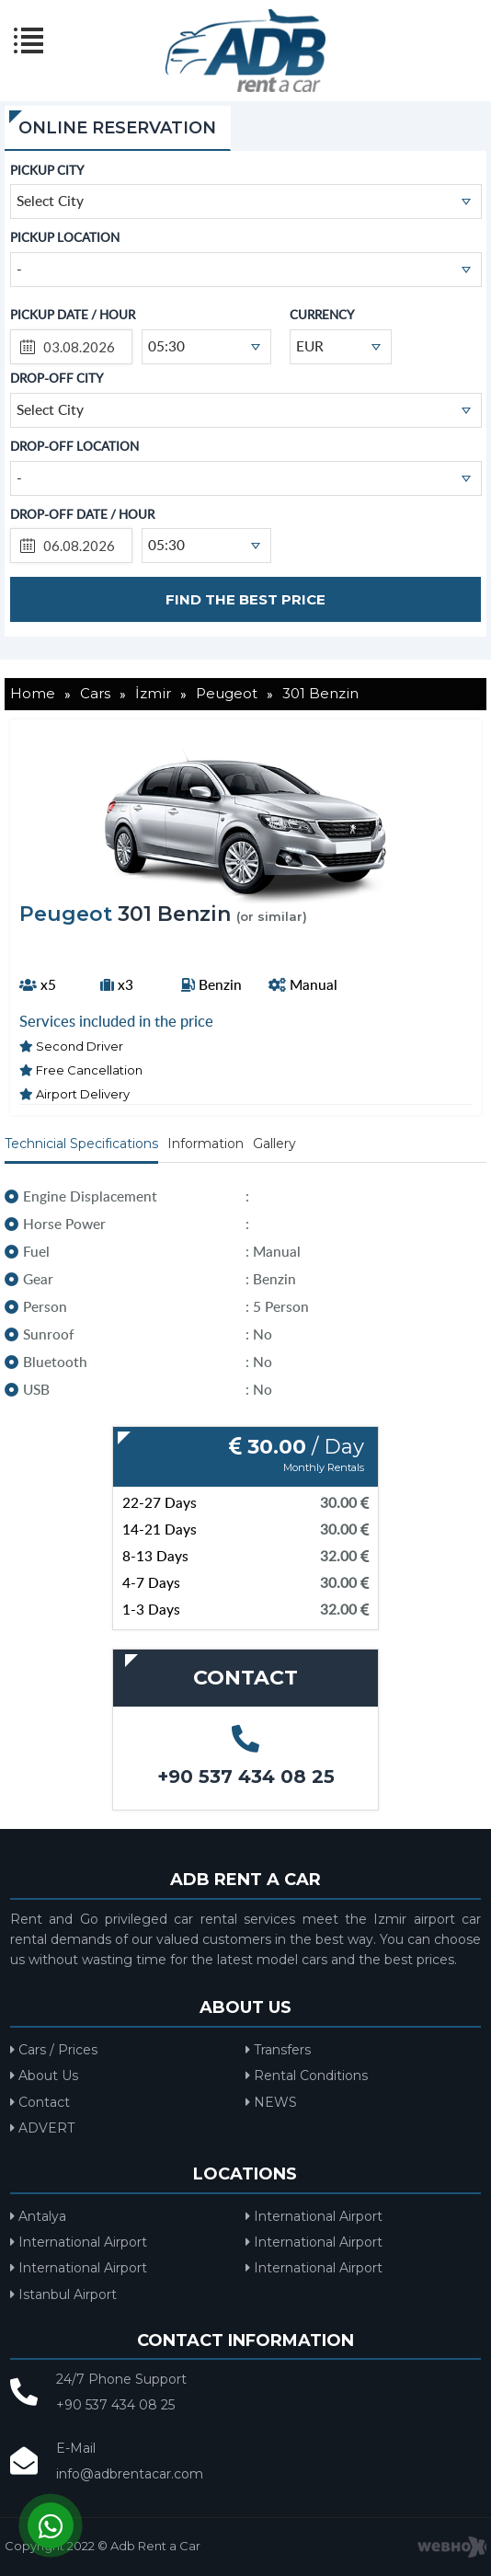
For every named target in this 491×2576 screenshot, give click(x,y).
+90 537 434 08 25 (246, 1776)
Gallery (274, 1143)
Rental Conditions (307, 2075)
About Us (44, 2075)
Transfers (278, 2049)
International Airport (314, 2216)
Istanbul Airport (63, 2294)
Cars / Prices (53, 2049)
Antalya (38, 2216)
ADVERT (42, 2128)
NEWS (271, 2102)
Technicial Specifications (81, 1143)
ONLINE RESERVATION (117, 128)
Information (205, 1143)
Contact (40, 2102)
